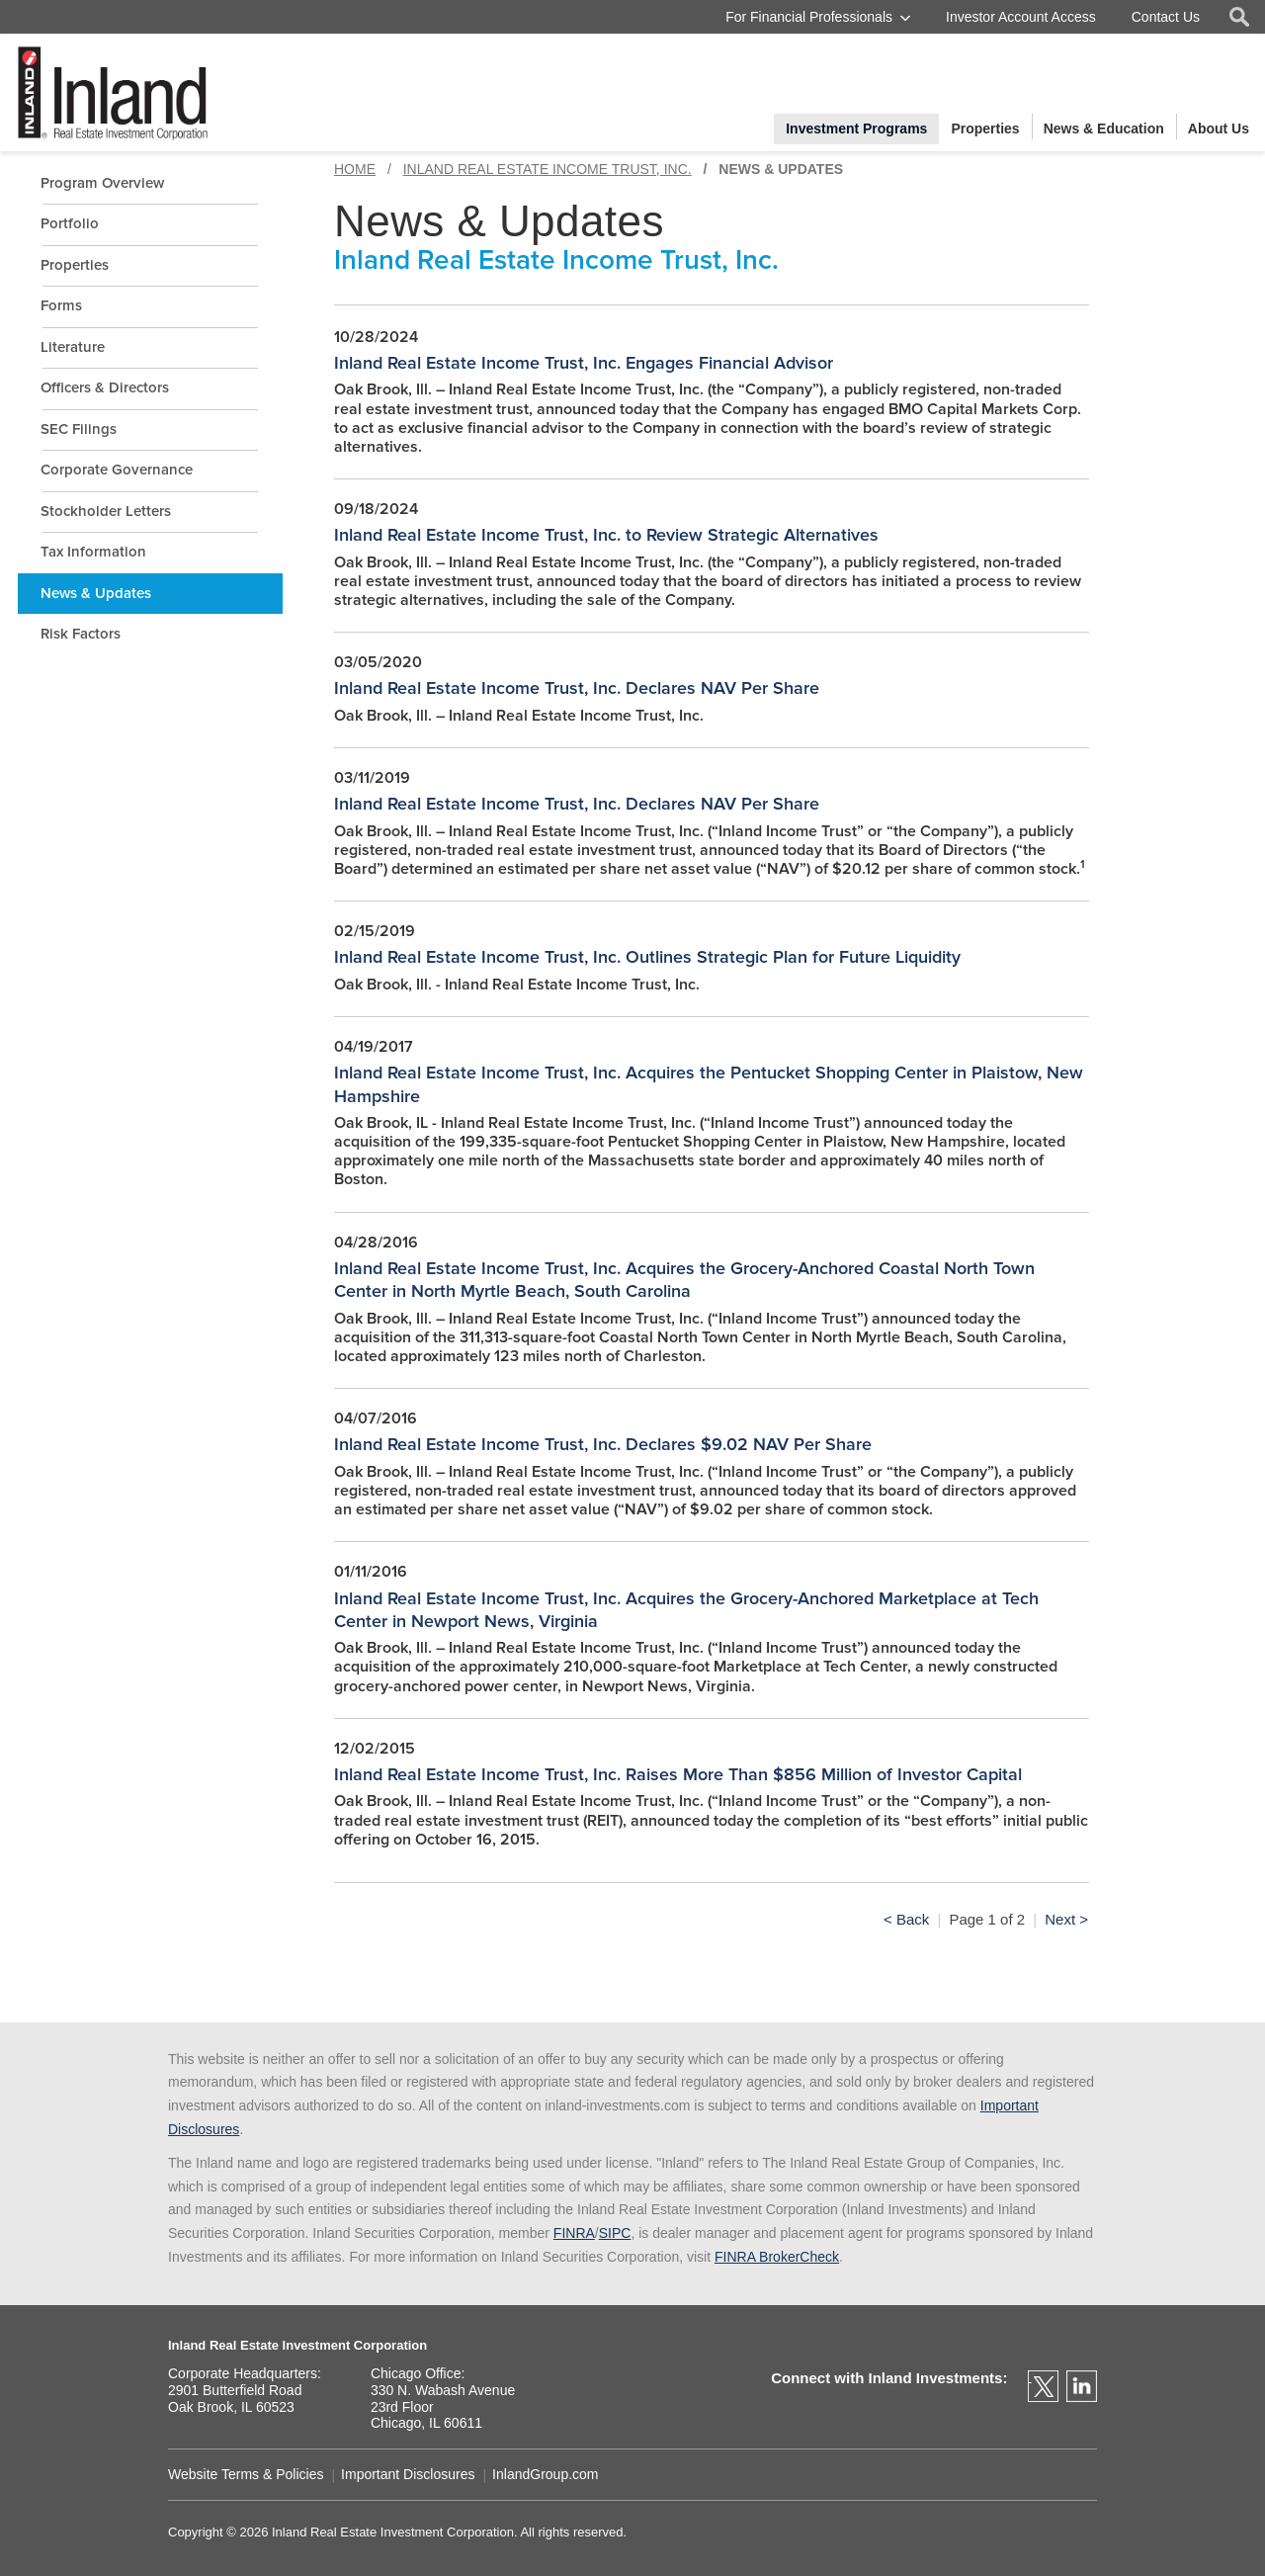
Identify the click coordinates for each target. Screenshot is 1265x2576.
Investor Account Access (1021, 17)
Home (355, 169)
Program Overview (102, 183)
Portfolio (70, 223)
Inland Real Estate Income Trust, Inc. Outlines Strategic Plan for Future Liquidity (647, 957)
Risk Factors (81, 634)
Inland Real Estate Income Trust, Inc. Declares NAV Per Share (576, 688)
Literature (73, 347)
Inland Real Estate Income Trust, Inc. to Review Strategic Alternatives (606, 535)
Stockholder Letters (106, 511)
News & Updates (96, 593)
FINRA (574, 2233)
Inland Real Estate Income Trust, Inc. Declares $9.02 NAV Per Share (603, 1444)
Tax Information (93, 551)
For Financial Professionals (808, 17)
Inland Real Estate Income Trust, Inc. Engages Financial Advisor (583, 363)
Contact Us (1166, 17)
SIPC (615, 2233)
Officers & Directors (105, 387)
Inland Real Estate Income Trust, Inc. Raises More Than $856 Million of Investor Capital (678, 1774)
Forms (61, 305)
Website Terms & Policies (245, 2474)
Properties (75, 265)
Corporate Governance (117, 469)
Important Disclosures (407, 2474)
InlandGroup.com (545, 2474)
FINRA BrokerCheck (777, 2257)
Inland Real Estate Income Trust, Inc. (547, 169)
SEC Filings (79, 429)
